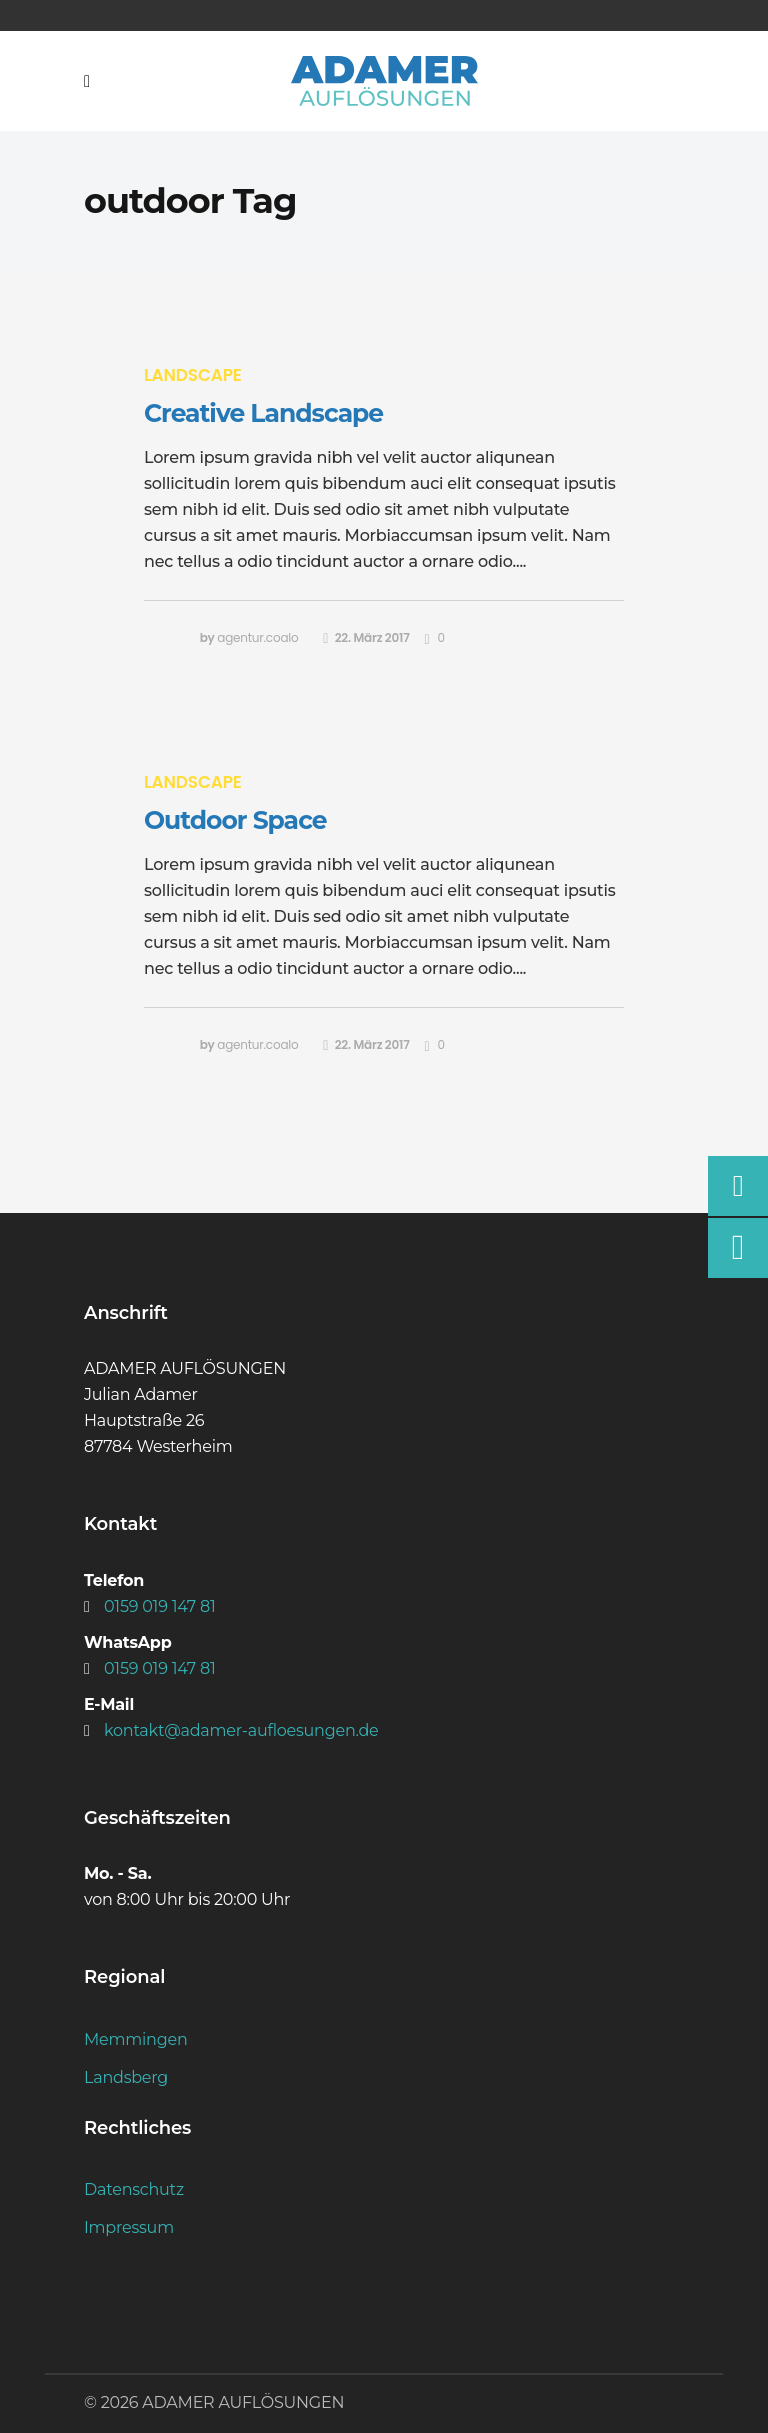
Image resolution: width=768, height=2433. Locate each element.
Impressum (129, 2227)
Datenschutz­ (134, 2189)
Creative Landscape (263, 413)
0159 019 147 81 (160, 1606)
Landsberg (126, 2077)
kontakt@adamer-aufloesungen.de (241, 1730)
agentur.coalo (257, 637)
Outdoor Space (235, 820)
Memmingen (135, 2039)
